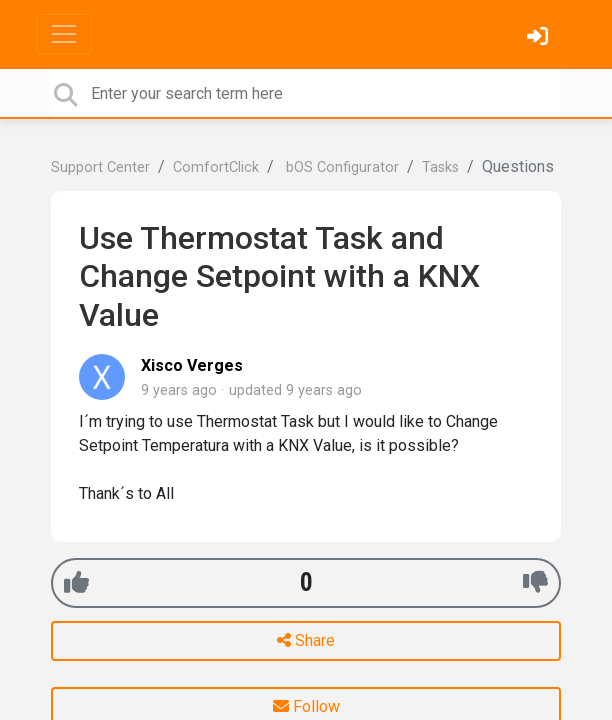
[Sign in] (540, 38)
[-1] (535, 582)
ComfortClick (216, 167)
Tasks (440, 167)
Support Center (100, 167)
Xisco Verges (192, 365)
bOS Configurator (340, 167)
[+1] (76, 582)
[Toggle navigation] (64, 34)
